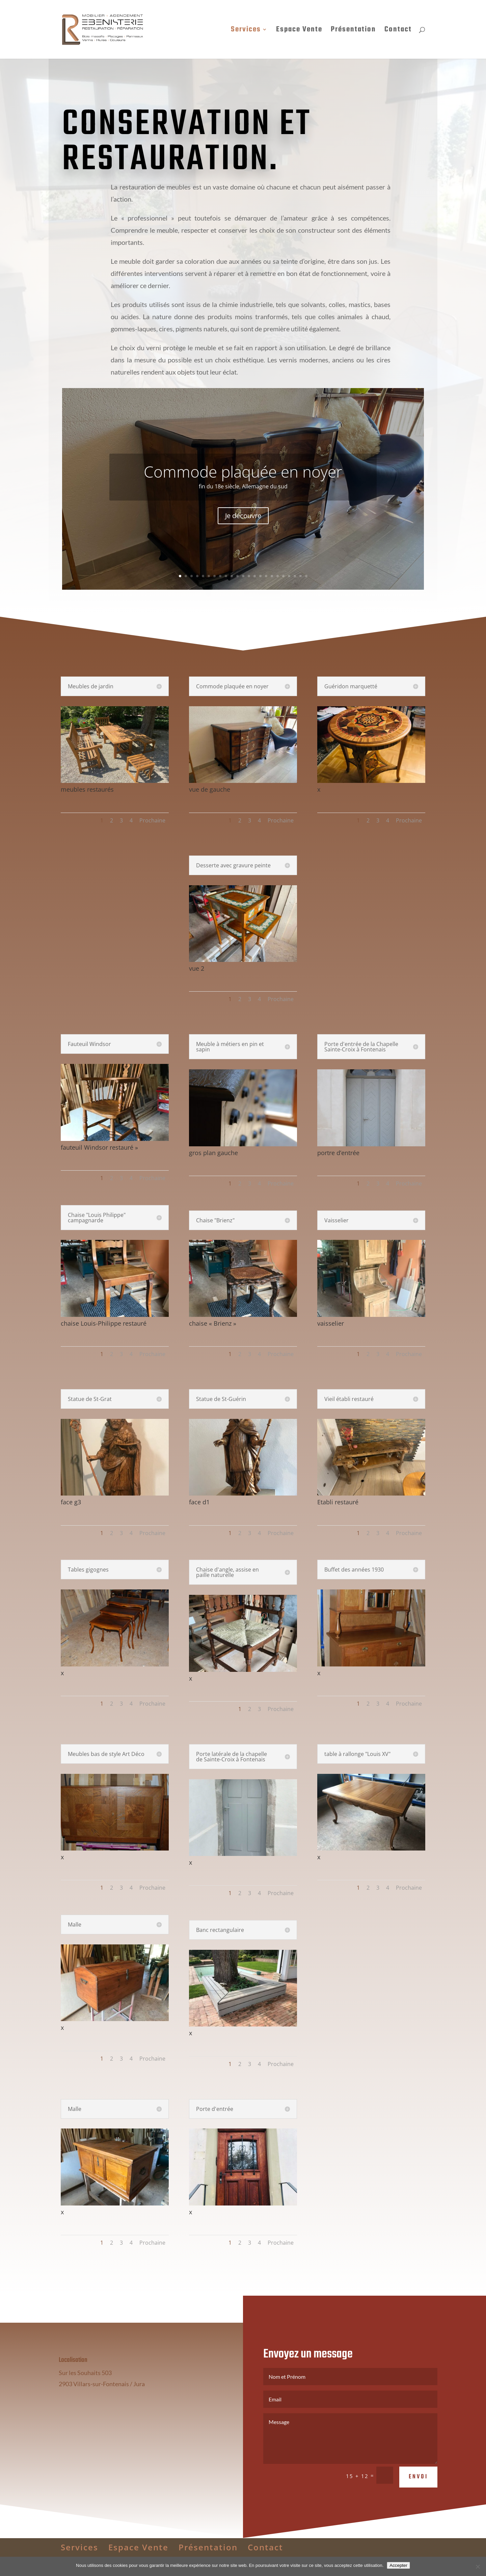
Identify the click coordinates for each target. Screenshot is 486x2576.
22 (300, 576)
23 (306, 576)
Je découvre (243, 515)
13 (249, 576)
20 (289, 576)
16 (266, 576)
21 (295, 576)
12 (243, 576)
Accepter (398, 2565)
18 (277, 576)
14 (254, 576)
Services (246, 31)
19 (283, 576)
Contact (398, 31)
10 (232, 576)
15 (260, 576)
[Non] (477, 2566)
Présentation (353, 31)
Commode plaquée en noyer (243, 471)
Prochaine (152, 820)
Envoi (418, 2496)
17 (272, 576)
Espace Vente (299, 31)
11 (237, 576)
